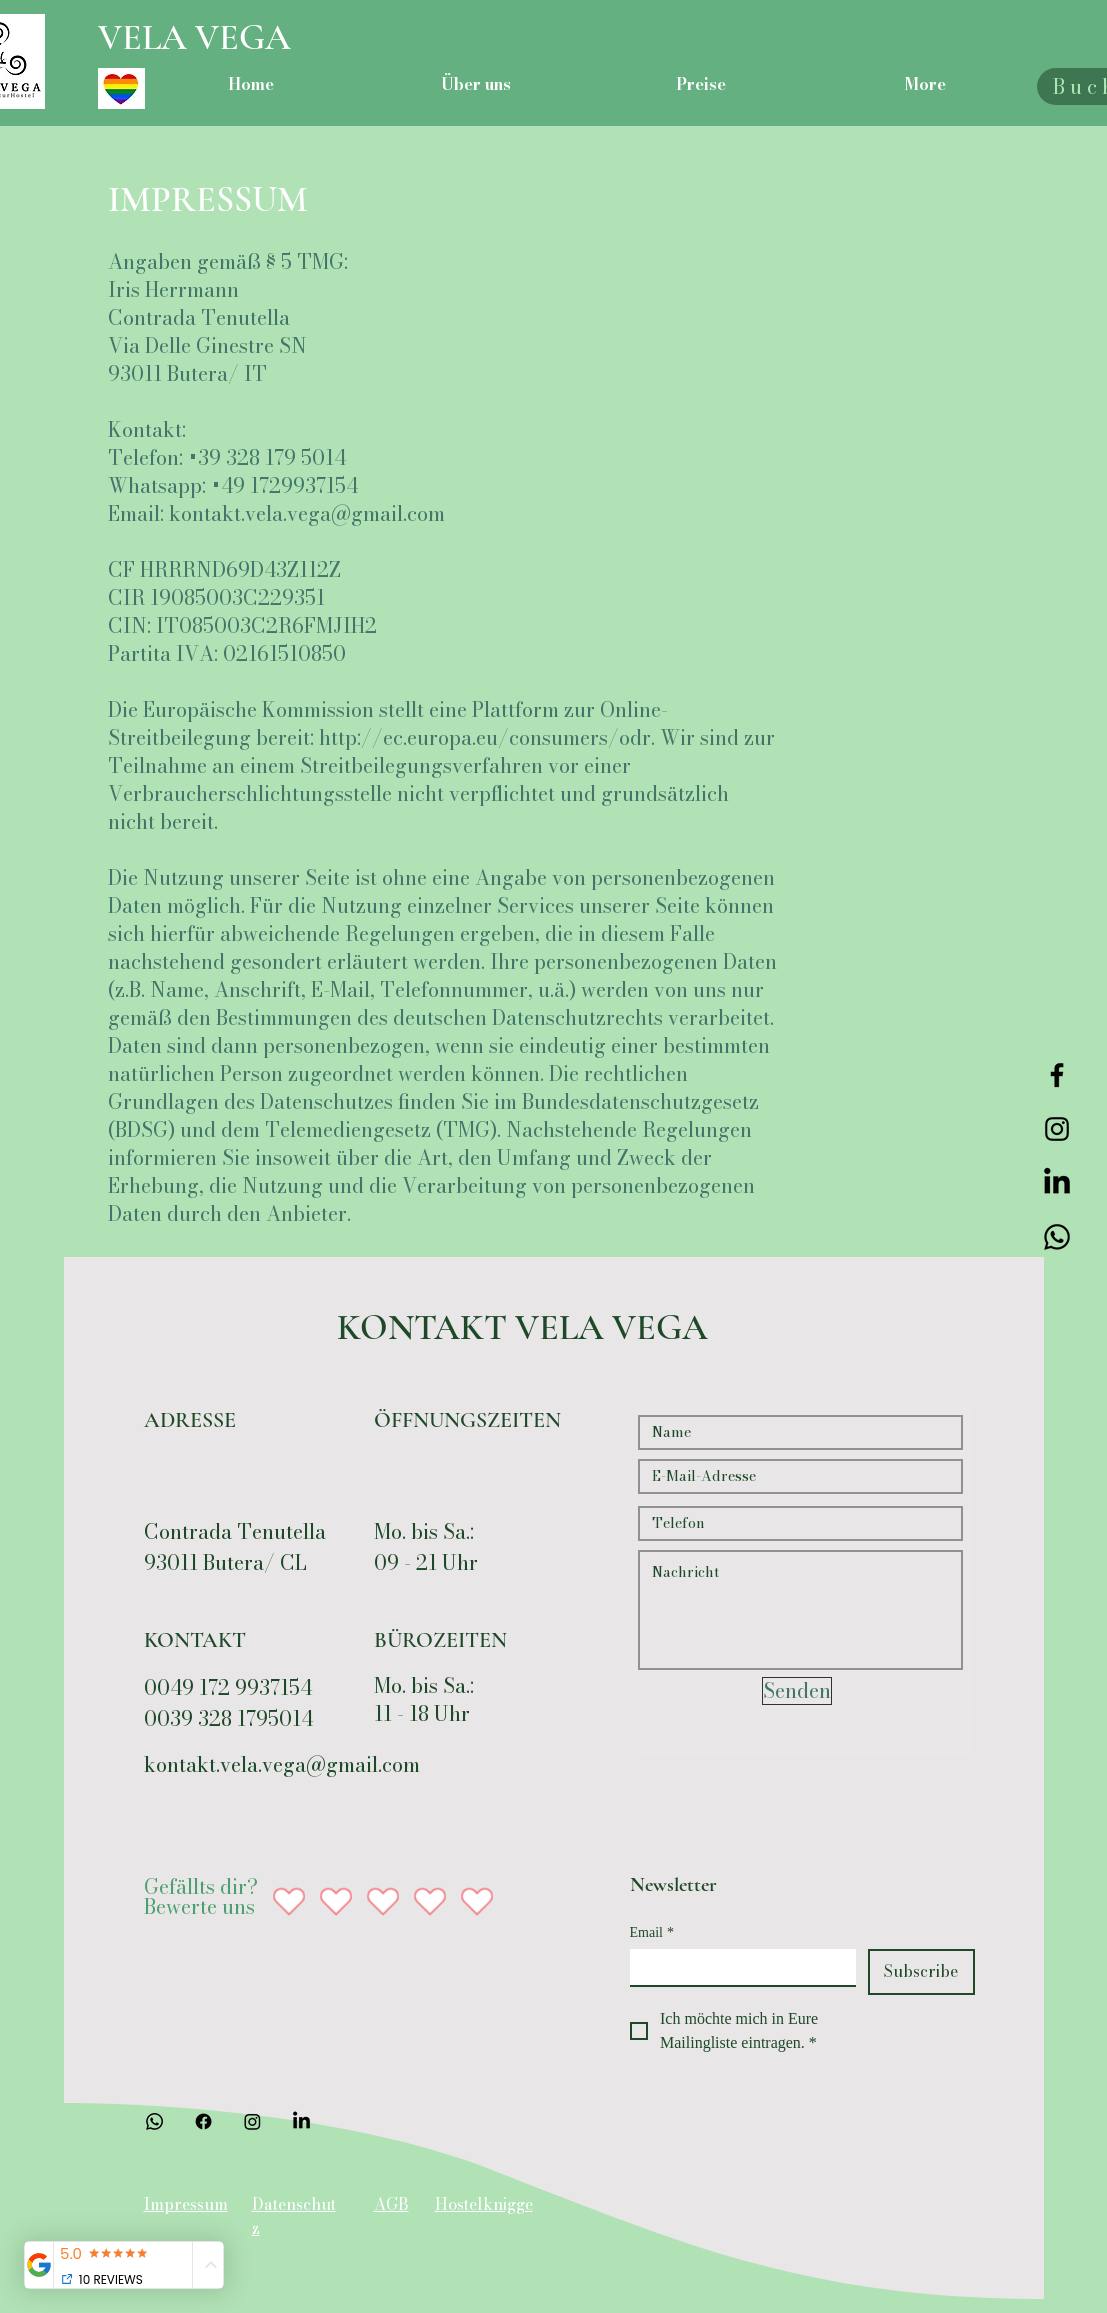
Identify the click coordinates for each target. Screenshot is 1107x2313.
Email (652, 1932)
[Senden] (797, 1691)
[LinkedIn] (1057, 1183)
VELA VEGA (194, 37)
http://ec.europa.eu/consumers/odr (485, 737)
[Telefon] (1057, 1237)
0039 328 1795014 (228, 1718)
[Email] (737, 1967)
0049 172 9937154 (228, 1687)
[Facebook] (1057, 1075)
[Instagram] (1057, 1129)
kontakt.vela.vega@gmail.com (307, 513)
